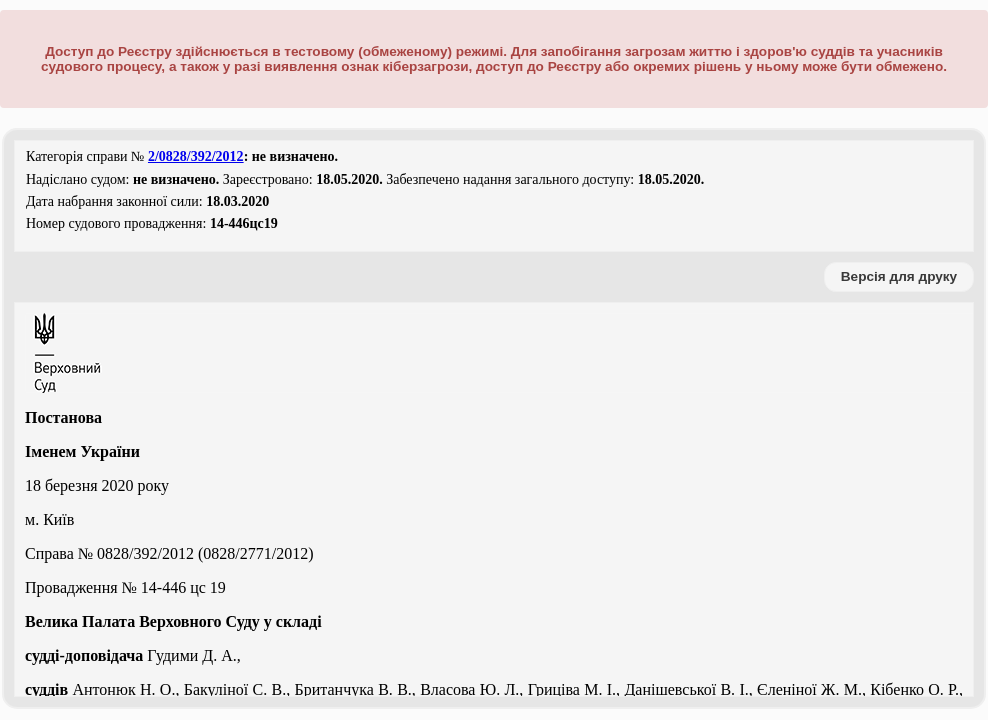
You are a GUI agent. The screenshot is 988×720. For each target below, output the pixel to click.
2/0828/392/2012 (196, 156)
